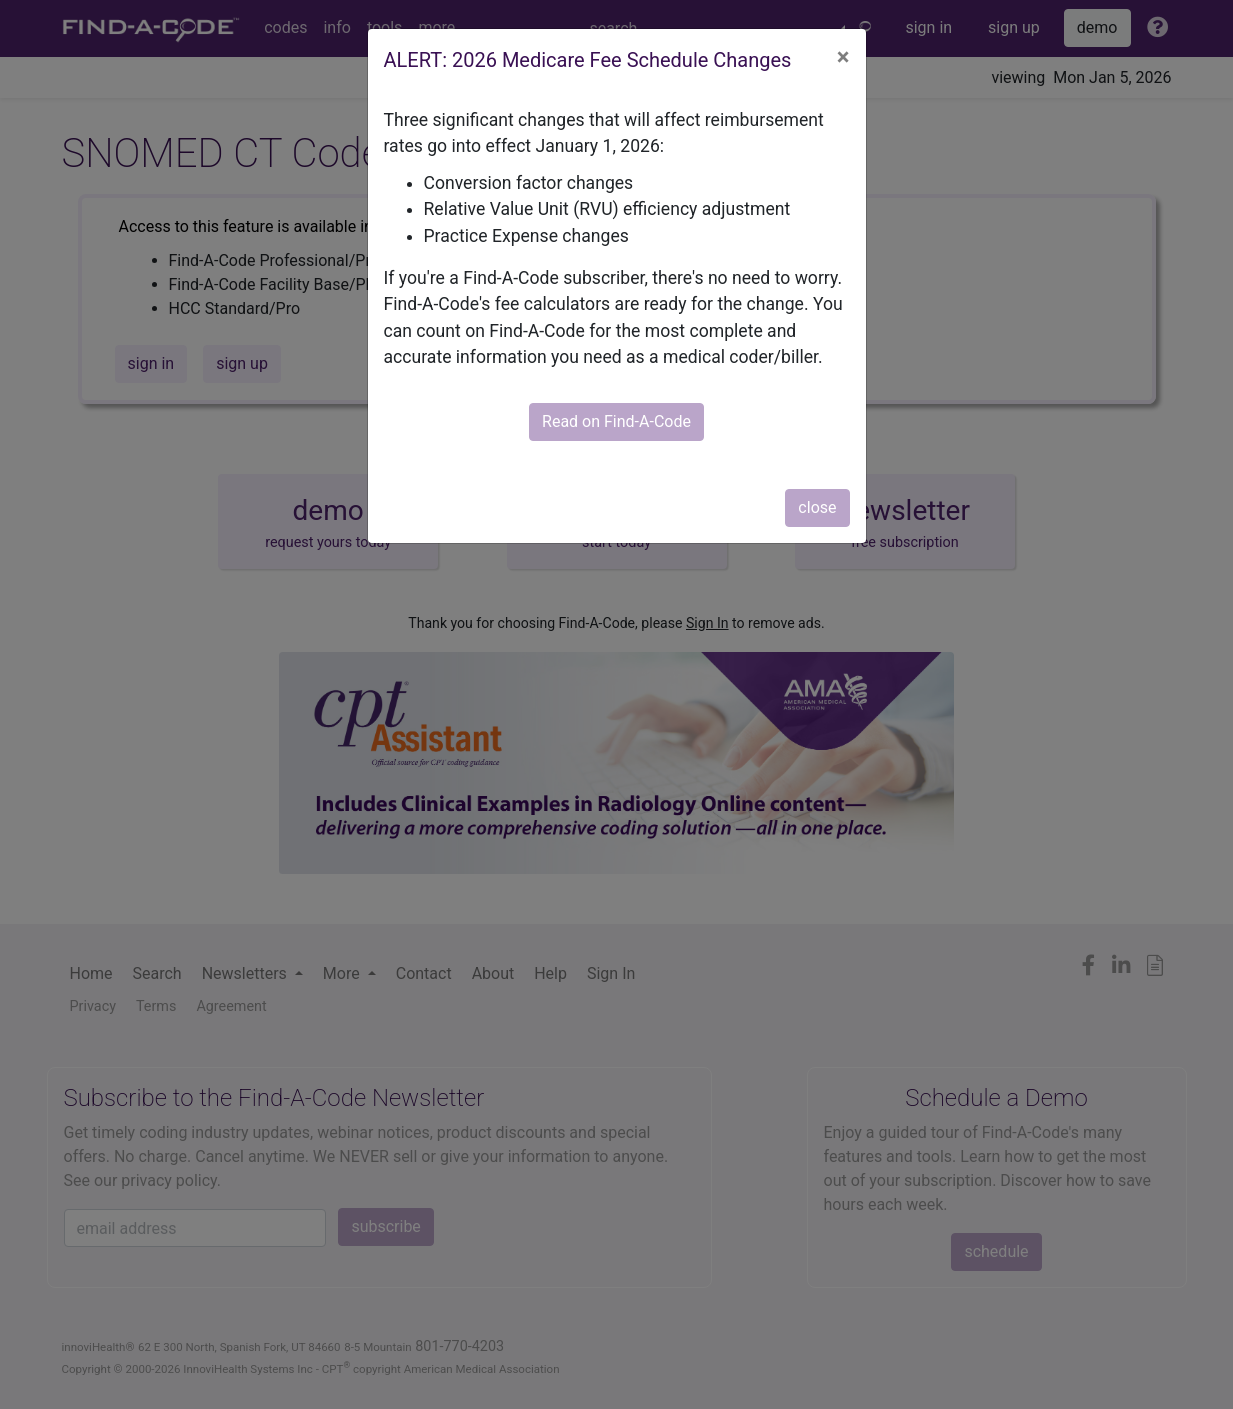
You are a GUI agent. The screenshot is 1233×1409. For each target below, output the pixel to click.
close (817, 507)
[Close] (843, 57)
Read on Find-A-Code (616, 421)
